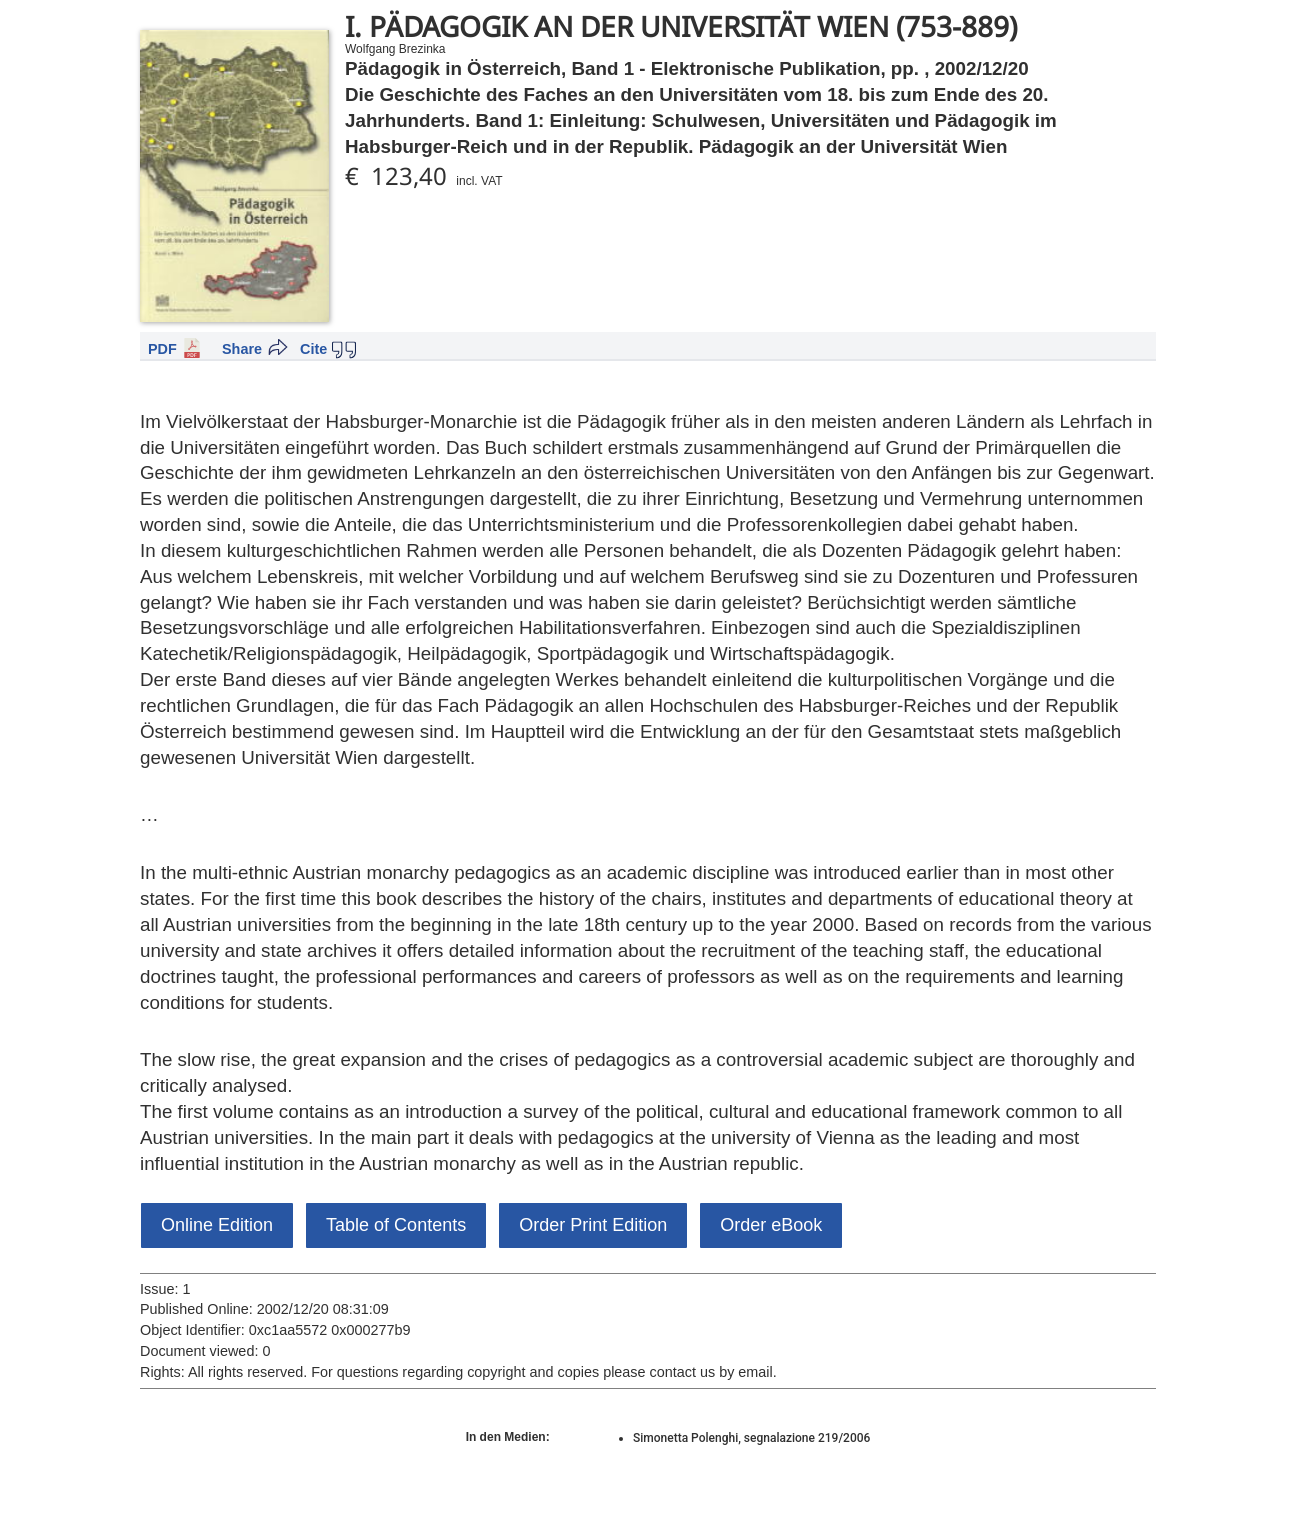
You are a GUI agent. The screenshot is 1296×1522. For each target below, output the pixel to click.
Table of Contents (396, 1225)
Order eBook (771, 1225)
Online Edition (217, 1225)
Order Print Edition (593, 1225)
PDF (162, 349)
